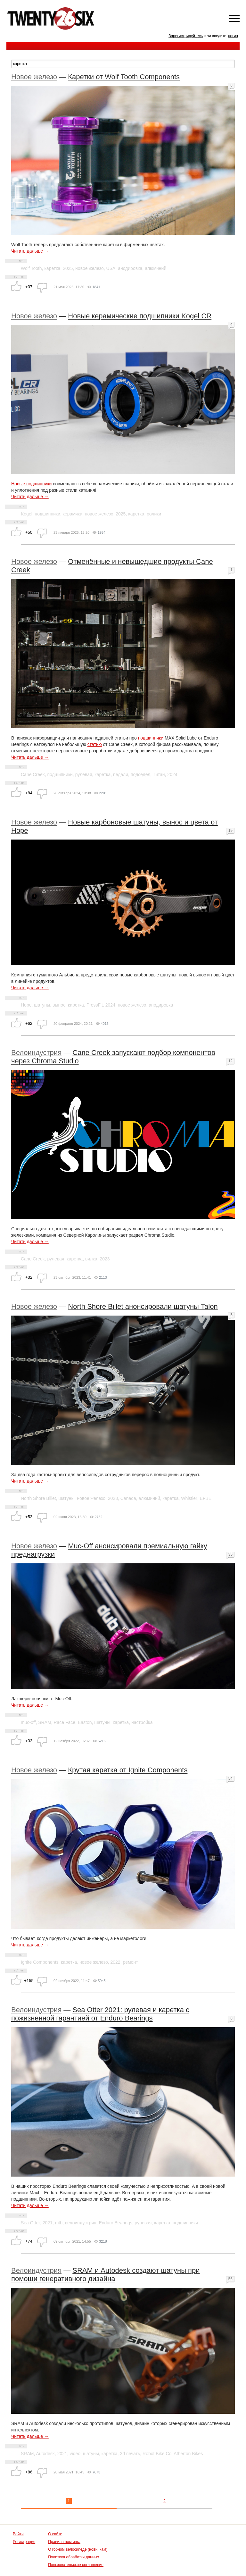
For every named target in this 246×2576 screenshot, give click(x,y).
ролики (154, 513)
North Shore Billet (38, 1498)
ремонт (130, 1962)
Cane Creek (33, 774)
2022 (115, 1962)
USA (111, 268)
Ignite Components (40, 1962)
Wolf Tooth (31, 268)
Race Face (64, 1722)
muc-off (28, 1722)
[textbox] (123, 64)
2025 (68, 268)
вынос (59, 1005)
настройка (142, 1722)
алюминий (155, 268)
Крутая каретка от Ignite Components (127, 1770)
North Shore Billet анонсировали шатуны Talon (142, 1306)
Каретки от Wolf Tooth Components (124, 77)
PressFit (94, 1005)
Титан (159, 774)
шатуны (42, 1005)
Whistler (189, 1498)
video (75, 2453)
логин (233, 36)
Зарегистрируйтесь (185, 36)
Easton (85, 1722)
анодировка (130, 268)
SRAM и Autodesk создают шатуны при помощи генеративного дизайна (105, 2274)
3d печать (130, 2453)
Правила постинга (64, 2541)
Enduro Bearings (115, 2222)
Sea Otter (30, 2222)
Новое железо (34, 77)
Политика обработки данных (73, 2557)
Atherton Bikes (188, 2453)
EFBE (206, 1498)
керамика (72, 513)
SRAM (44, 1722)
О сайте (55, 2534)
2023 (105, 1258)
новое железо (89, 268)
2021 (48, 2222)
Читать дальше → (30, 251)
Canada (128, 1498)
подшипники (47, 513)
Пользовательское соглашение (75, 2565)
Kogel (26, 513)
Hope (26, 1005)
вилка (91, 1258)
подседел (140, 774)
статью (94, 744)
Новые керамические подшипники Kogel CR (139, 316)
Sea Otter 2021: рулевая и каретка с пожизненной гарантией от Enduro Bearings (100, 2014)
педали (120, 774)
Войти (18, 2534)
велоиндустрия (80, 2222)
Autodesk (45, 2453)
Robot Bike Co (157, 2453)
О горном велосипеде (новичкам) (77, 2549)
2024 (172, 774)
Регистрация (24, 2541)
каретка (52, 268)
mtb (58, 2222)
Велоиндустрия (36, 1053)
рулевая (83, 774)
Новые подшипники (31, 483)
